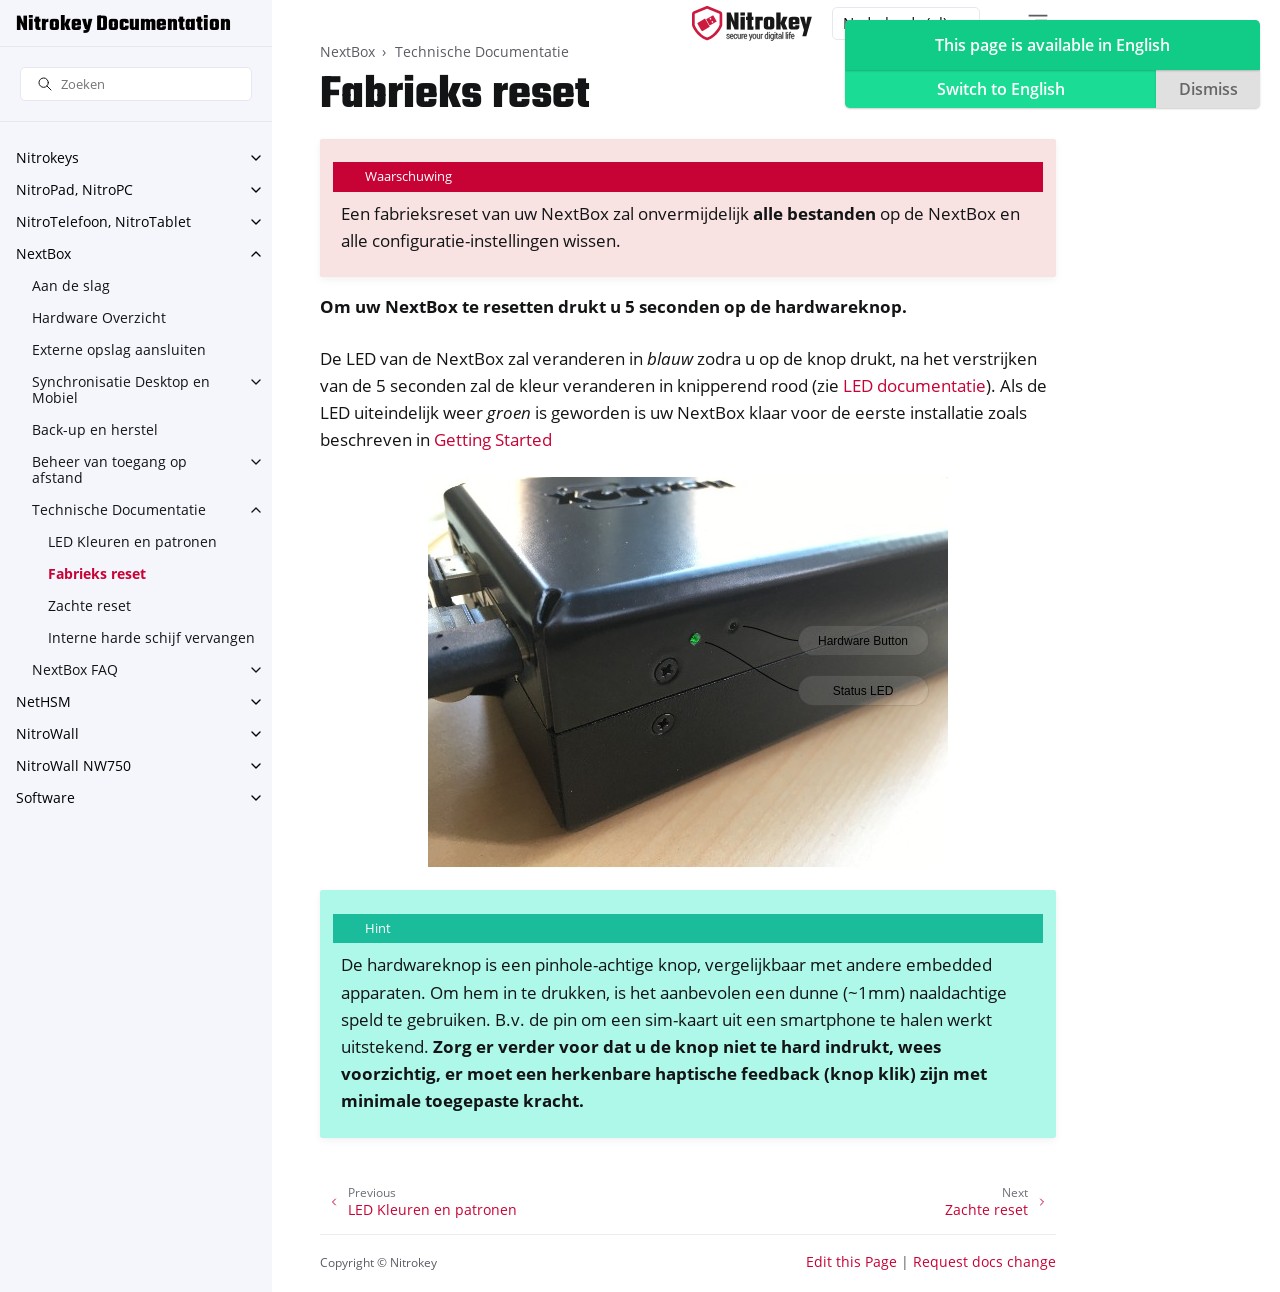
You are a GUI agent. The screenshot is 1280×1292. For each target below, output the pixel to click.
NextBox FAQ (75, 669)
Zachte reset (89, 605)
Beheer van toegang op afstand (109, 469)
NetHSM (43, 701)
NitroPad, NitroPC (74, 189)
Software (45, 797)
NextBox (43, 253)
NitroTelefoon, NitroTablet (103, 221)
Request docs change (984, 1261)
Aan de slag (71, 285)
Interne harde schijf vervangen (151, 637)
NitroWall (47, 733)
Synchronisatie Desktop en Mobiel (121, 389)
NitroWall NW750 (73, 765)
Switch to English (1001, 89)
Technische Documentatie (119, 509)
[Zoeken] (136, 84)
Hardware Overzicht (99, 317)
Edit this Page (851, 1261)
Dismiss (1208, 89)
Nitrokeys (47, 157)
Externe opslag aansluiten (119, 349)
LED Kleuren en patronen (132, 541)
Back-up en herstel (95, 429)
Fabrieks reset (97, 573)
